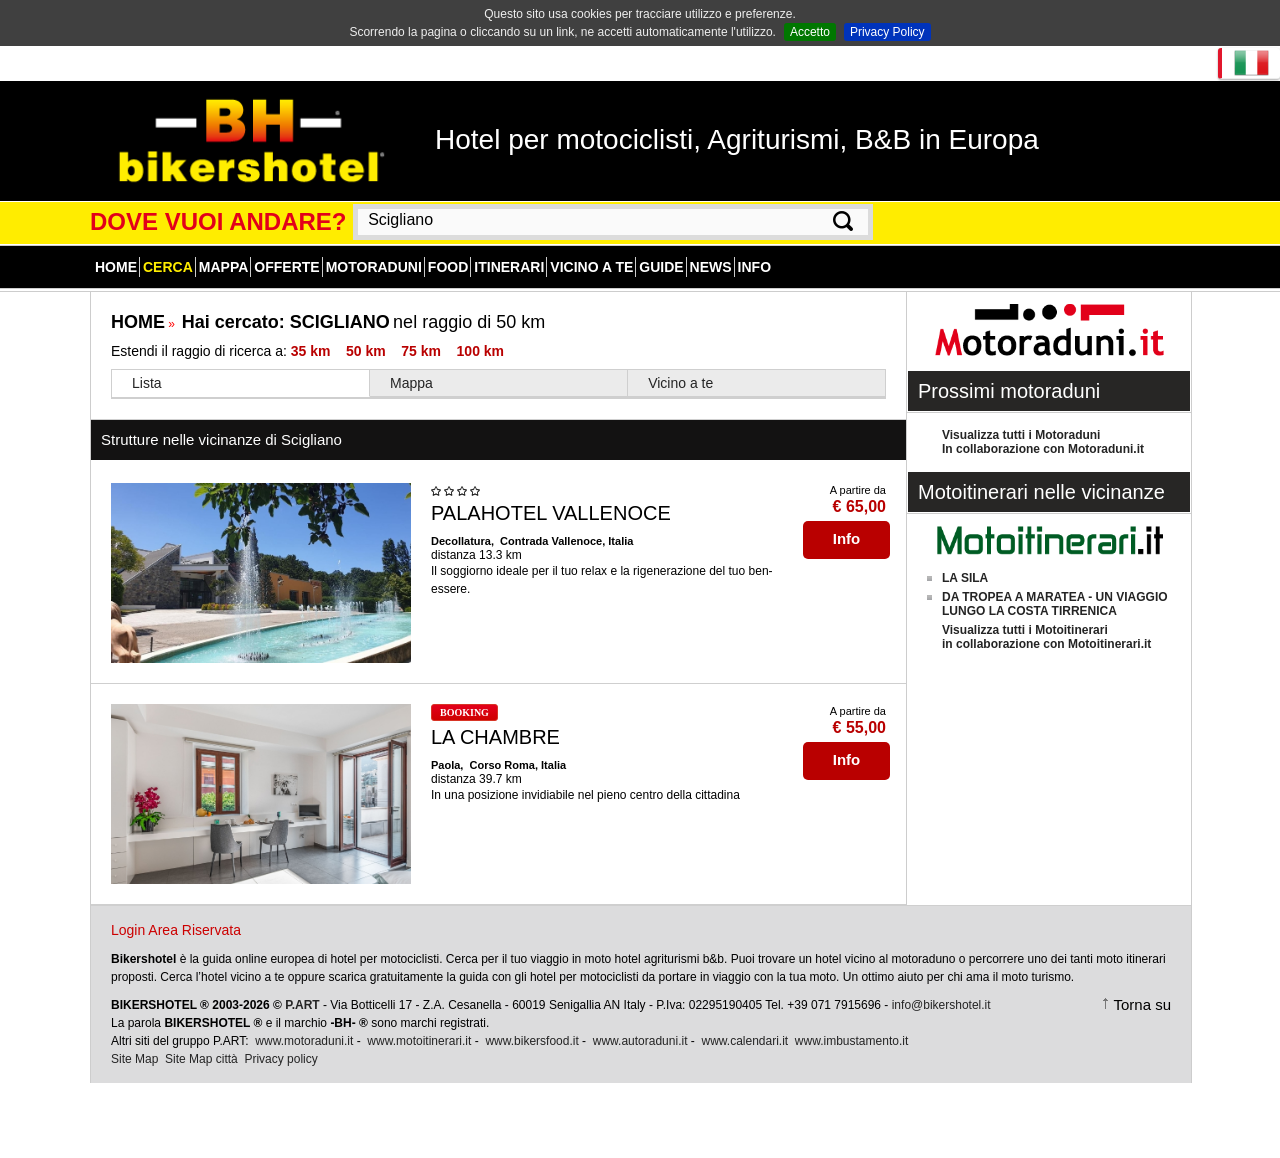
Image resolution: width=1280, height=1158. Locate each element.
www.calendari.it (744, 1041)
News (711, 267)
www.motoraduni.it (304, 1041)
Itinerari (509, 267)
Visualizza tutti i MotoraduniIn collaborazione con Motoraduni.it (1043, 442)
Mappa (224, 267)
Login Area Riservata (176, 930)
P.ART (302, 1005)
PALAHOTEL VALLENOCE (551, 513)
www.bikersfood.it (531, 1041)
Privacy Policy (887, 32)
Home (116, 267)
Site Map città (201, 1059)
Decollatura (461, 541)
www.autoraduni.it (640, 1041)
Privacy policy (280, 1059)
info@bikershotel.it (941, 1005)
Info (754, 267)
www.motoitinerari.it (419, 1041)
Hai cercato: (286, 322)
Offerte (286, 267)
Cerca (168, 267)
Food (448, 267)
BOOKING (464, 712)
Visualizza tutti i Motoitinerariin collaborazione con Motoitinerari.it (1046, 637)
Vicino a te (591, 267)
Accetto (810, 32)
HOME (138, 322)
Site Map (134, 1059)
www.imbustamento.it (851, 1041)
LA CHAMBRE (495, 737)
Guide (661, 267)
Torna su (1142, 1004)
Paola (445, 765)
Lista (147, 383)
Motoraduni (374, 267)
